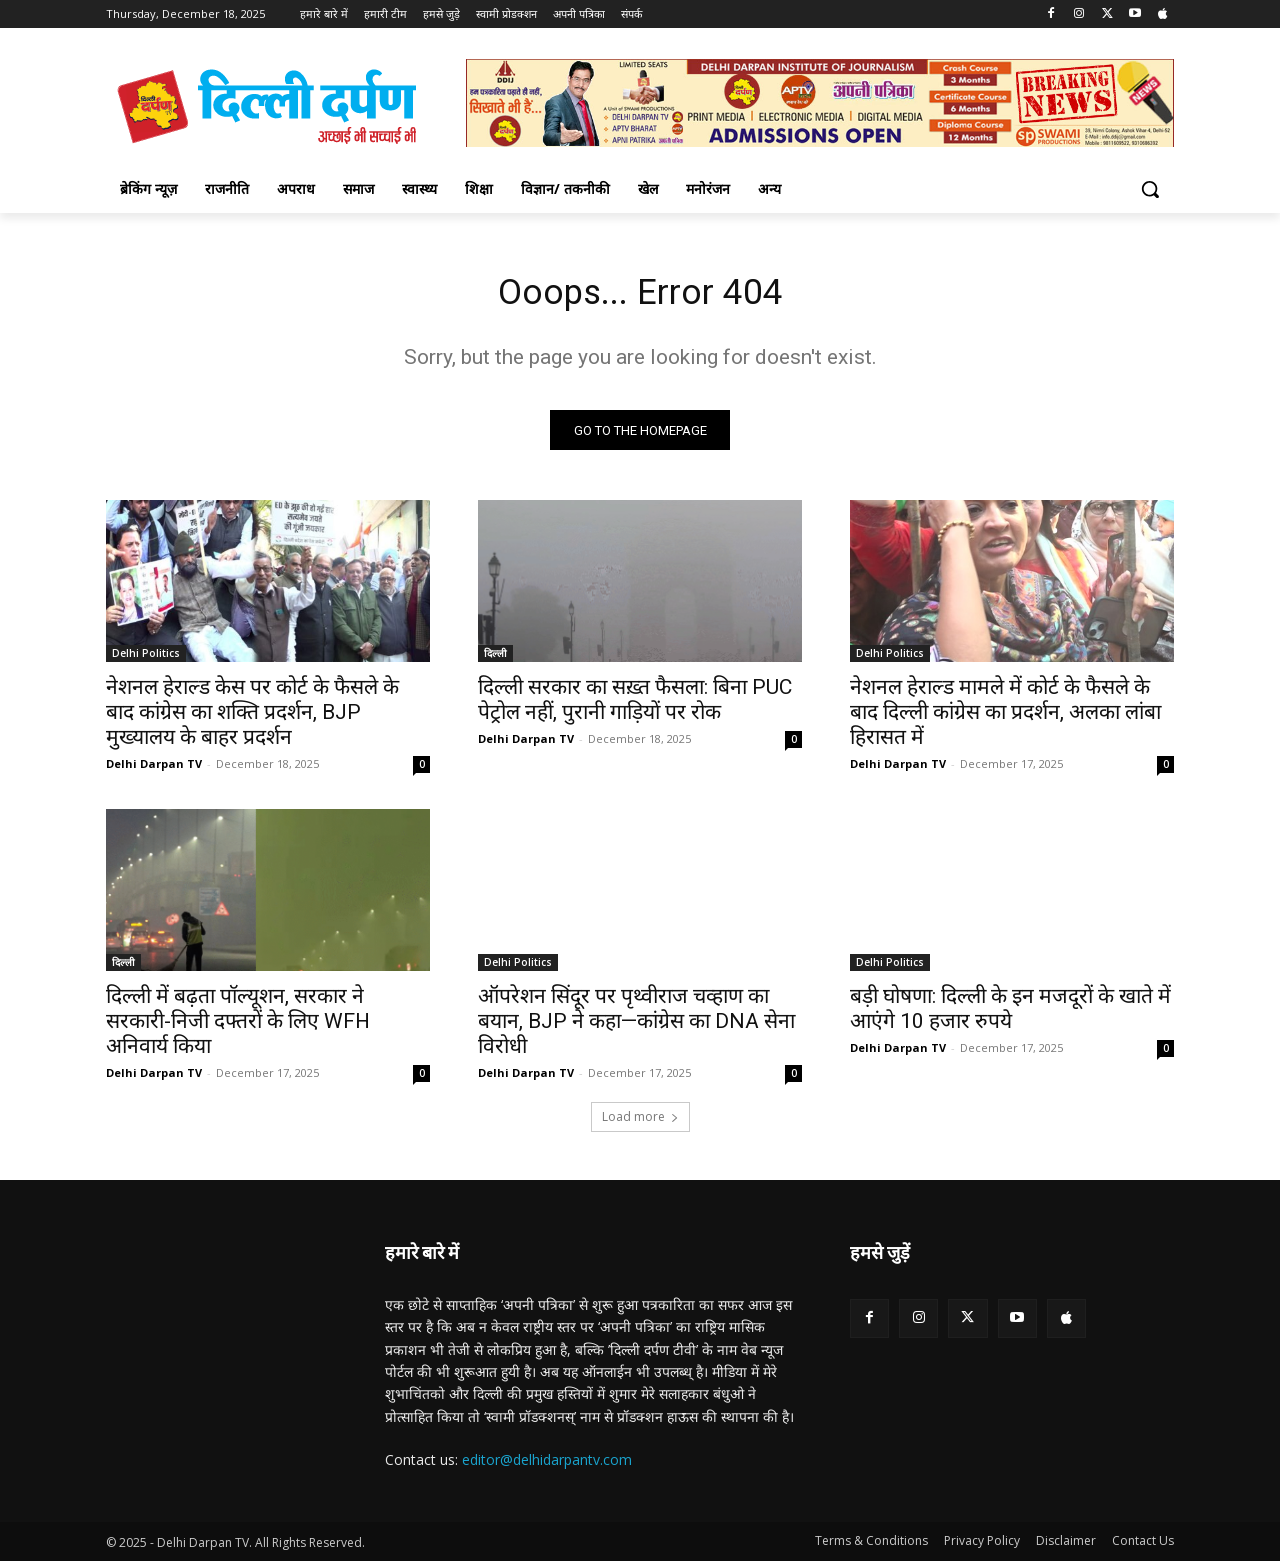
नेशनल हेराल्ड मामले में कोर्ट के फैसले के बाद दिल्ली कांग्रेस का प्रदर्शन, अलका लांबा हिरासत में (1005, 719)
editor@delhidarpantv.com (547, 1466)
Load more (640, 1123)
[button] (1150, 189)
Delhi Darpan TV (154, 770)
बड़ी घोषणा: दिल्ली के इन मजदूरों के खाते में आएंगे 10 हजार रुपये (1010, 1015)
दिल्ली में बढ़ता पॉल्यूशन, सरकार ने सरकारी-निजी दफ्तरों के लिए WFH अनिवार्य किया (238, 1028)
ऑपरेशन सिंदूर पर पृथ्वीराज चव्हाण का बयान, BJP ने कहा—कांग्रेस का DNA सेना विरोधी (636, 1028)
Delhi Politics (146, 660)
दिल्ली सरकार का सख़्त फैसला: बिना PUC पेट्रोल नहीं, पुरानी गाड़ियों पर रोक (635, 706)
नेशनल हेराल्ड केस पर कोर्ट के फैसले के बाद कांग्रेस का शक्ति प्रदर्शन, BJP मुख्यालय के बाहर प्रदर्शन (252, 719)
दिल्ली (495, 660)
